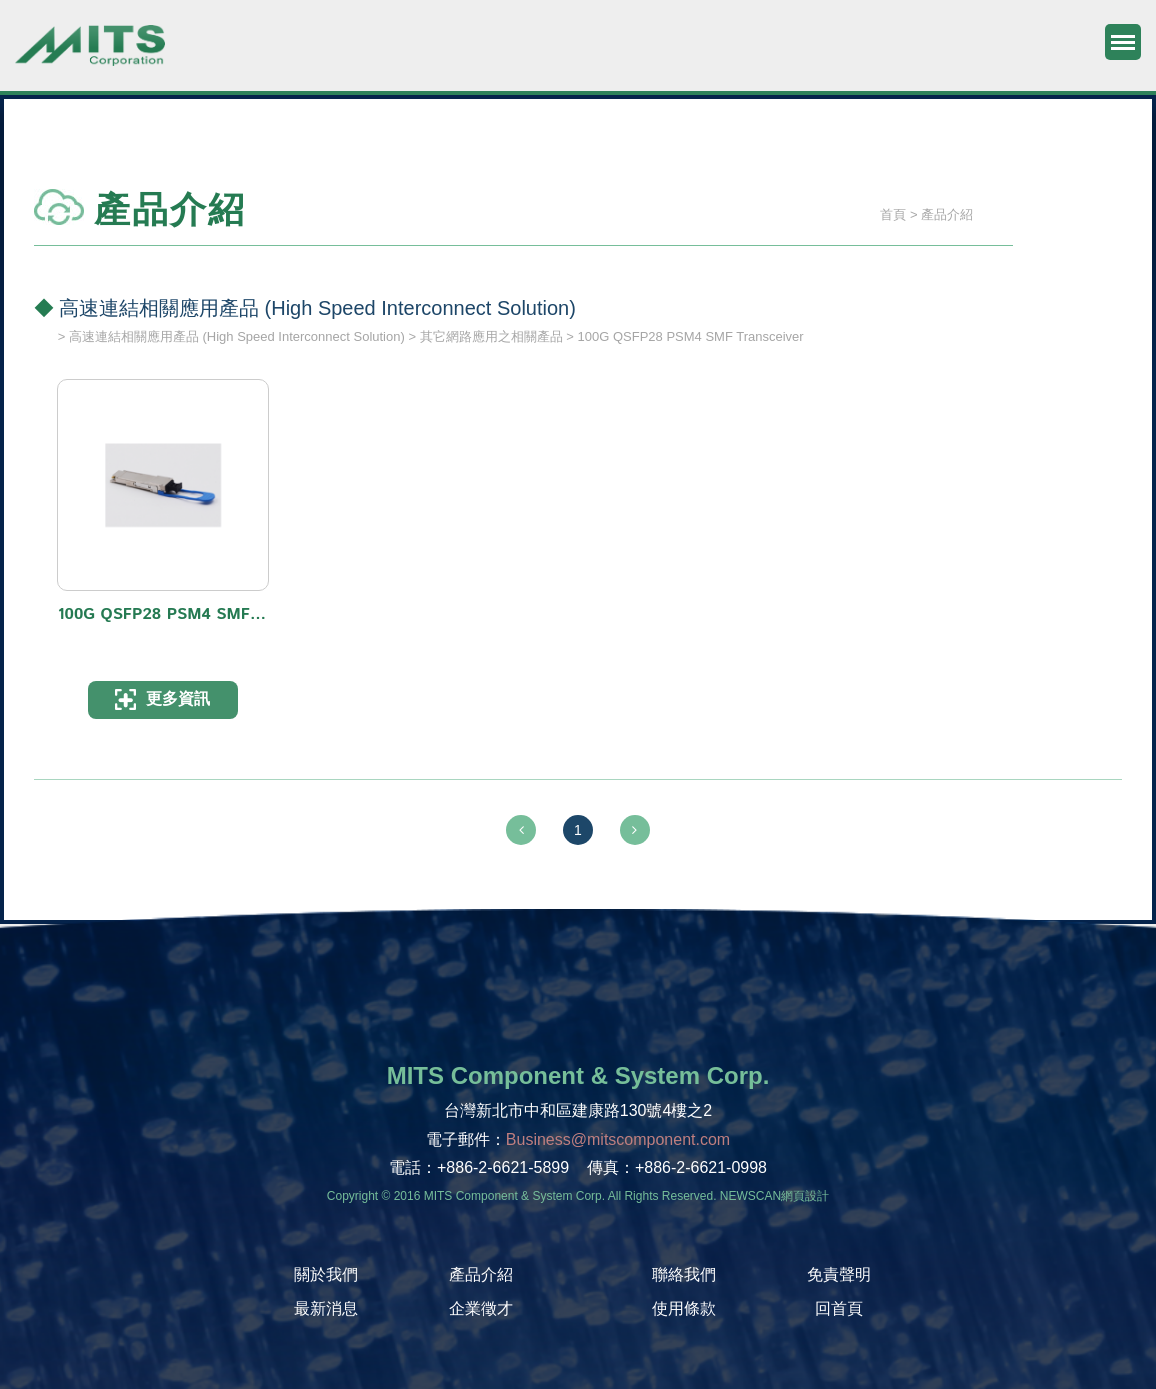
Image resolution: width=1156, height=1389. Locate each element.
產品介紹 (481, 1274)
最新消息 (326, 1308)
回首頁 (839, 1308)
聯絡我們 (684, 1274)
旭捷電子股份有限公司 (90, 55)
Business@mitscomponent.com (618, 1139)
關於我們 (326, 1274)
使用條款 (684, 1308)
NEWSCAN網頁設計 (774, 1196)
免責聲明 (839, 1274)
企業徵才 (481, 1308)
